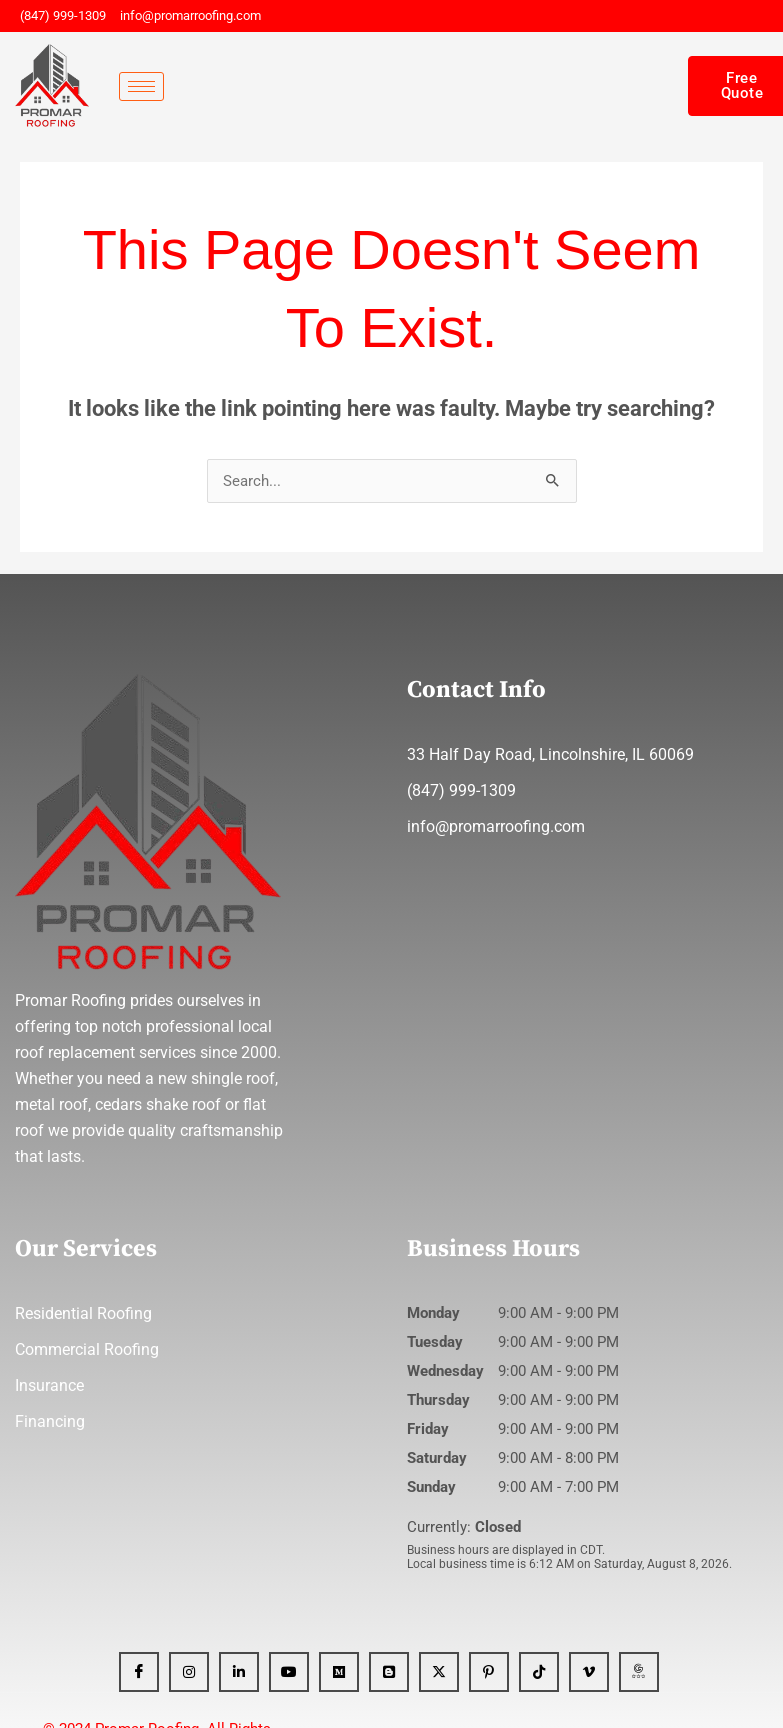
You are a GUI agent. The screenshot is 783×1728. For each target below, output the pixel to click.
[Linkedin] (239, 1672)
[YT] (289, 1672)
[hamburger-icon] (141, 86)
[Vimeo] (589, 1672)
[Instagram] (189, 1672)
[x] (439, 1672)
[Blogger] (389, 1672)
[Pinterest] (489, 1672)
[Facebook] (139, 1672)
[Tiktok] (539, 1672)
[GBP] (639, 1672)
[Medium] (339, 1672)
